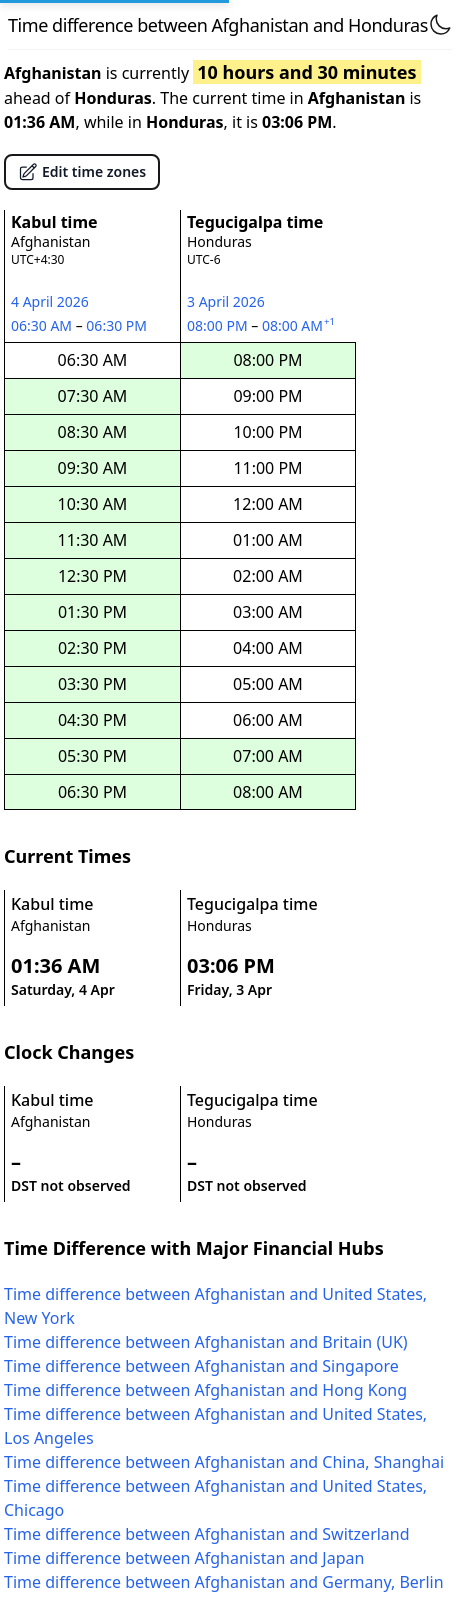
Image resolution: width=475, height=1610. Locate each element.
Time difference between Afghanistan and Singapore (201, 1366)
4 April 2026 (50, 301)
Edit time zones (82, 172)
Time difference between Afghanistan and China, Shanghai (224, 1462)
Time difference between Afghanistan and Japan (184, 1558)
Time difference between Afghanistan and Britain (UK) (206, 1342)
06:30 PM (117, 325)
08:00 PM (219, 325)
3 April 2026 (226, 301)
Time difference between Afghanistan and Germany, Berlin (224, 1582)
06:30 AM (43, 325)
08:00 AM (300, 325)
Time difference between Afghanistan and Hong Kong (205, 1390)
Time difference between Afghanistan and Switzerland (207, 1534)
